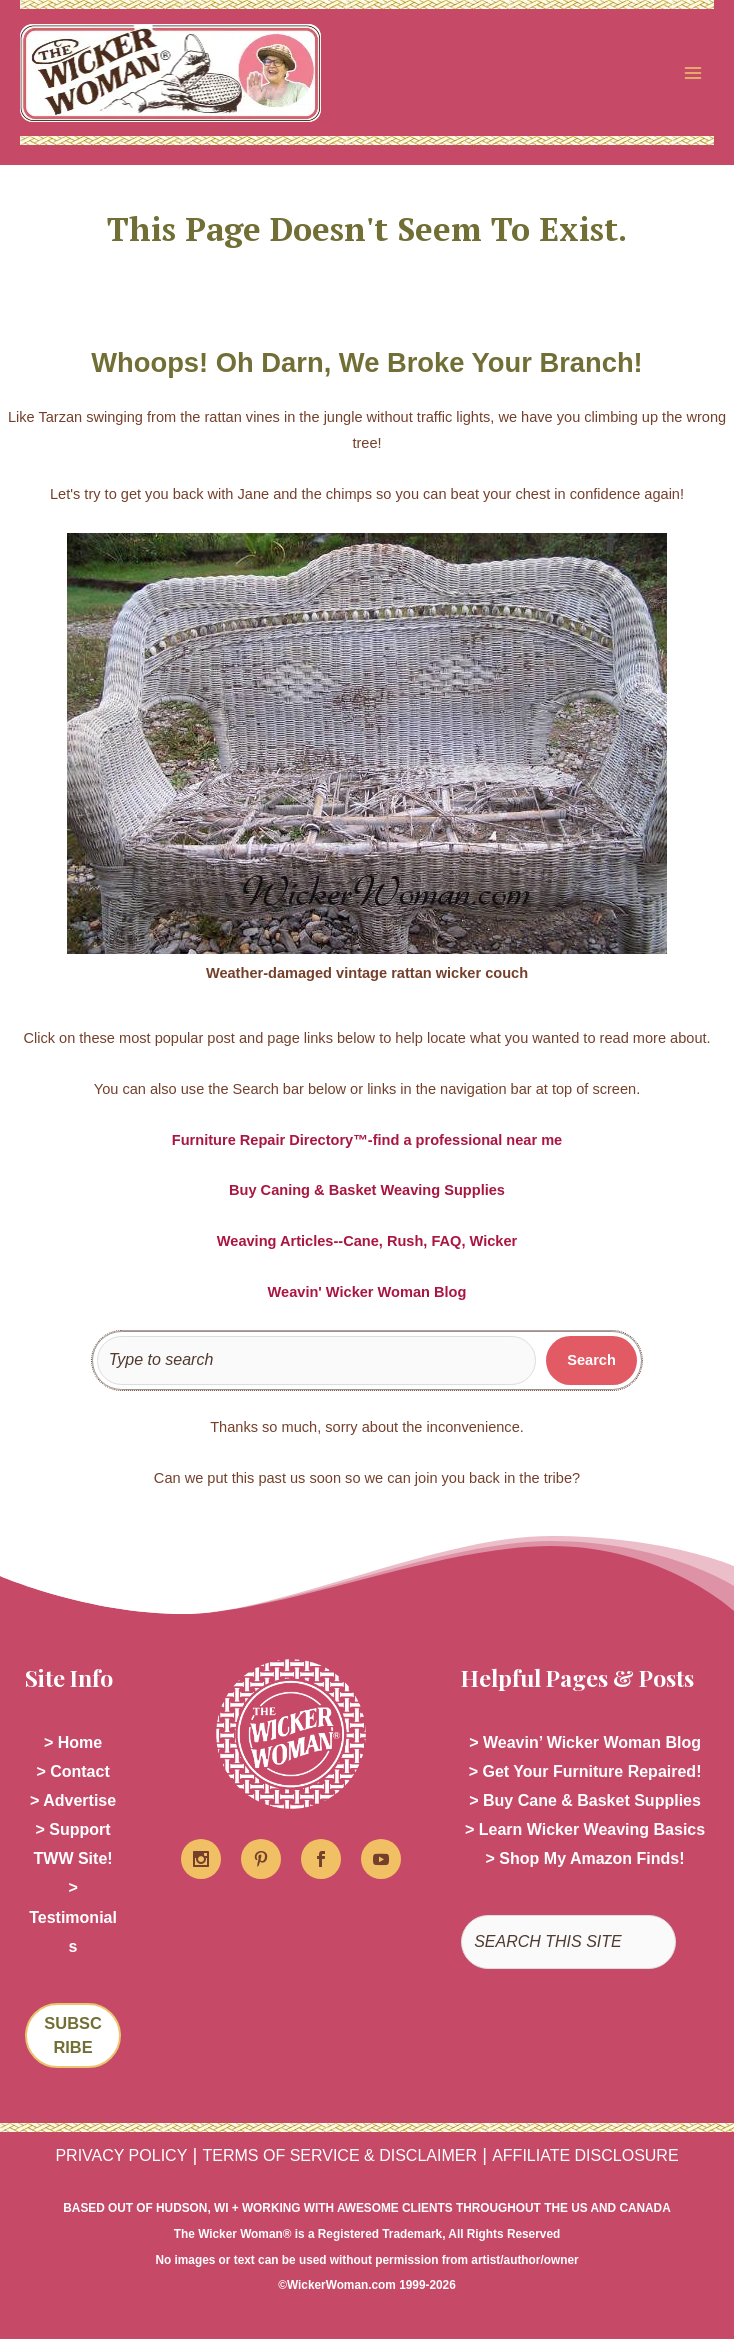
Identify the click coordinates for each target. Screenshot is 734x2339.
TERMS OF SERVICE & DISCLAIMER (340, 2155)
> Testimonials (73, 1916)
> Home (73, 1742)
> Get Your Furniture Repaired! (585, 1771)
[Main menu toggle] (693, 73)
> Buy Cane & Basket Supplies (585, 1800)
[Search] (592, 1361)
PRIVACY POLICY (121, 2155)
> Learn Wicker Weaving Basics (585, 1829)
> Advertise (73, 1800)
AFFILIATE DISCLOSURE (585, 2155)
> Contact (72, 1771)
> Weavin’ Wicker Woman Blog (585, 1742)
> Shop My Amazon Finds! (585, 1858)
